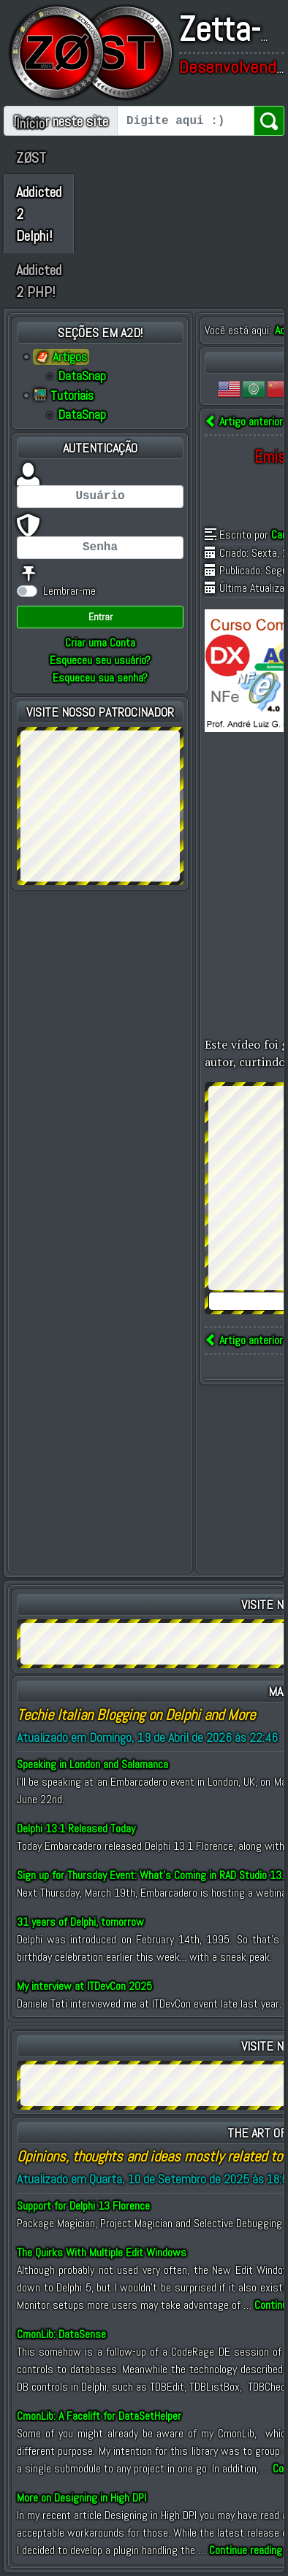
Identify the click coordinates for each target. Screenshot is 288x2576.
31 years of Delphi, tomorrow (80, 1921)
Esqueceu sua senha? (100, 677)
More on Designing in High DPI (81, 2497)
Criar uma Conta (100, 642)
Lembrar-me (69, 590)
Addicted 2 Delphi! (38, 213)
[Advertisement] (100, 803)
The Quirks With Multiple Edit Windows (101, 2252)
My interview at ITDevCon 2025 (84, 1986)
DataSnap (82, 376)
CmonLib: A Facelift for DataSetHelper (99, 2415)
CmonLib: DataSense (61, 2334)
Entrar (100, 616)
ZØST (31, 157)
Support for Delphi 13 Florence (83, 2205)
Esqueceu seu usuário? (100, 660)
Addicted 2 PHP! (38, 281)
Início (30, 123)
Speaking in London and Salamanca (92, 1764)
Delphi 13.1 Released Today (76, 1828)
